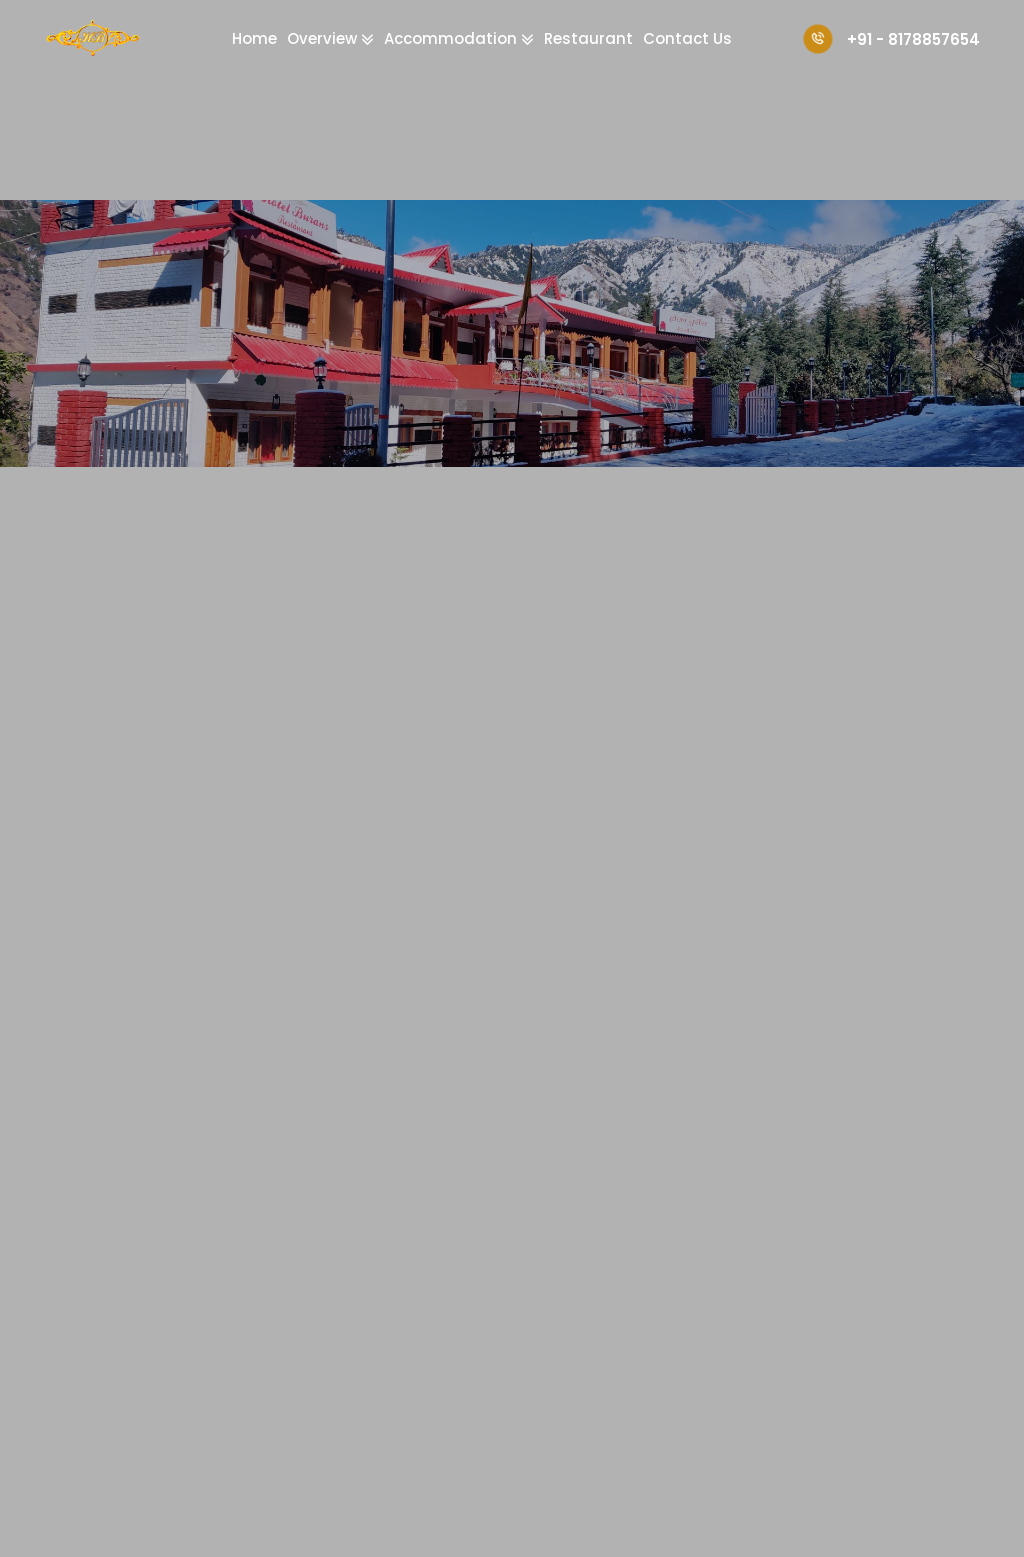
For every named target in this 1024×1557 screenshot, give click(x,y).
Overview (324, 38)
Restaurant (588, 38)
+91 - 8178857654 (891, 39)
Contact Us (687, 38)
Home (254, 38)
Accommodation (452, 38)
